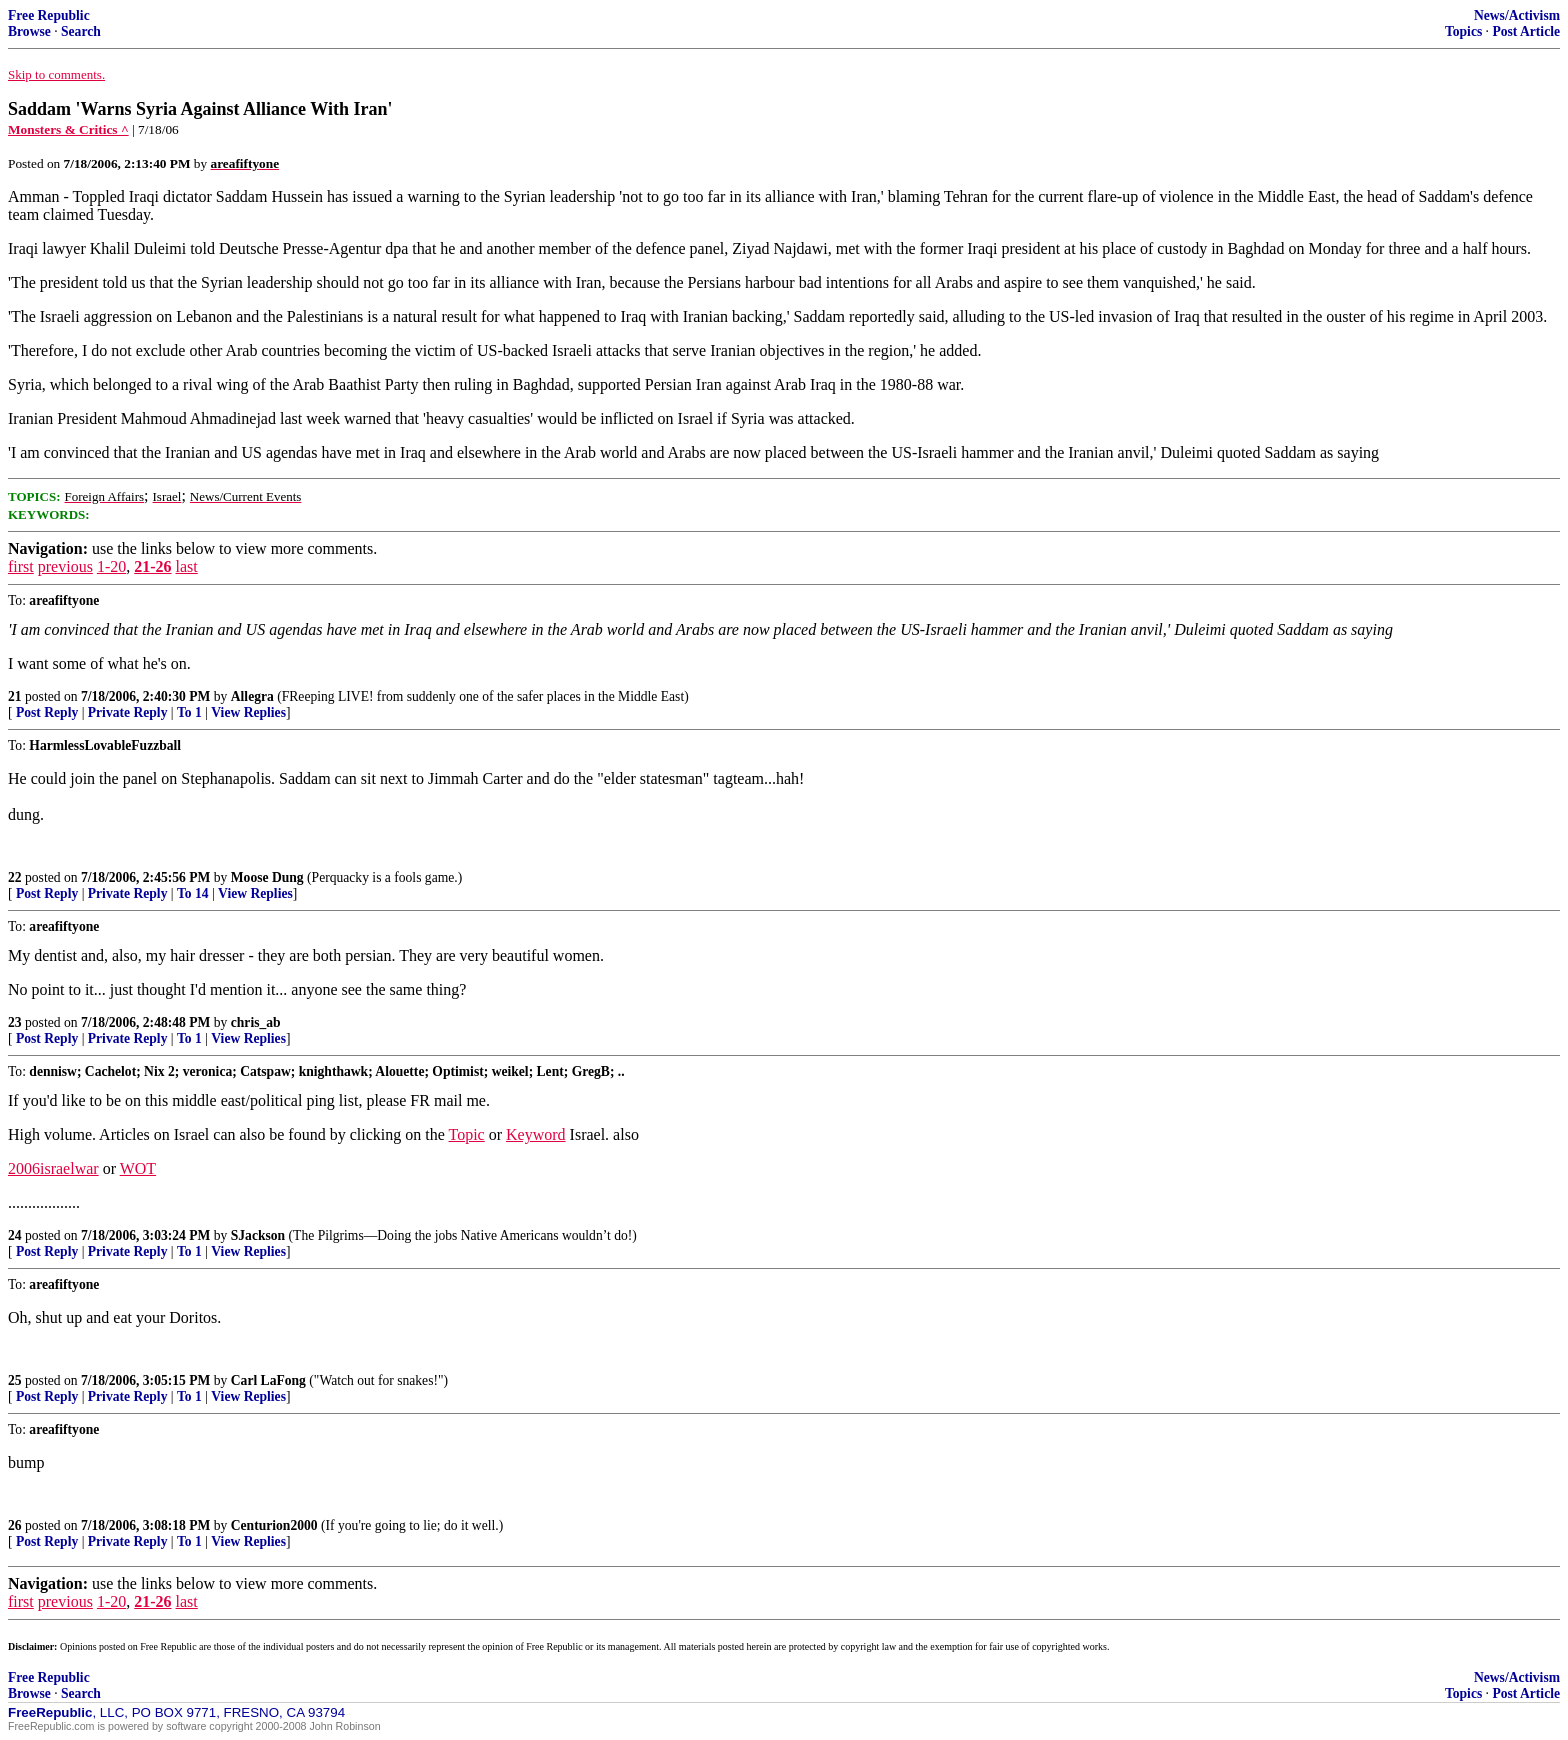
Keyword (536, 1134)
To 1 (189, 712)
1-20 (111, 566)
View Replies (248, 712)
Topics (1463, 31)
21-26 (152, 566)
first (21, 566)
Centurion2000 (274, 1525)
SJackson (258, 1235)
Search (81, 31)
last (187, 566)
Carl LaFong (268, 1380)
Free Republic (49, 15)
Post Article (1526, 31)
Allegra (252, 696)
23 (15, 1022)
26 (15, 1525)
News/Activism (1517, 15)
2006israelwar (53, 1168)
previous (65, 566)
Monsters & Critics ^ (68, 129)
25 (15, 1380)
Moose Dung (267, 877)
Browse (29, 31)
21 (15, 696)
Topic (467, 1134)
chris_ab (256, 1022)
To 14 (193, 893)
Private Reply (128, 712)
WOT (138, 1168)
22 (15, 877)
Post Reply (47, 712)
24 (15, 1235)
